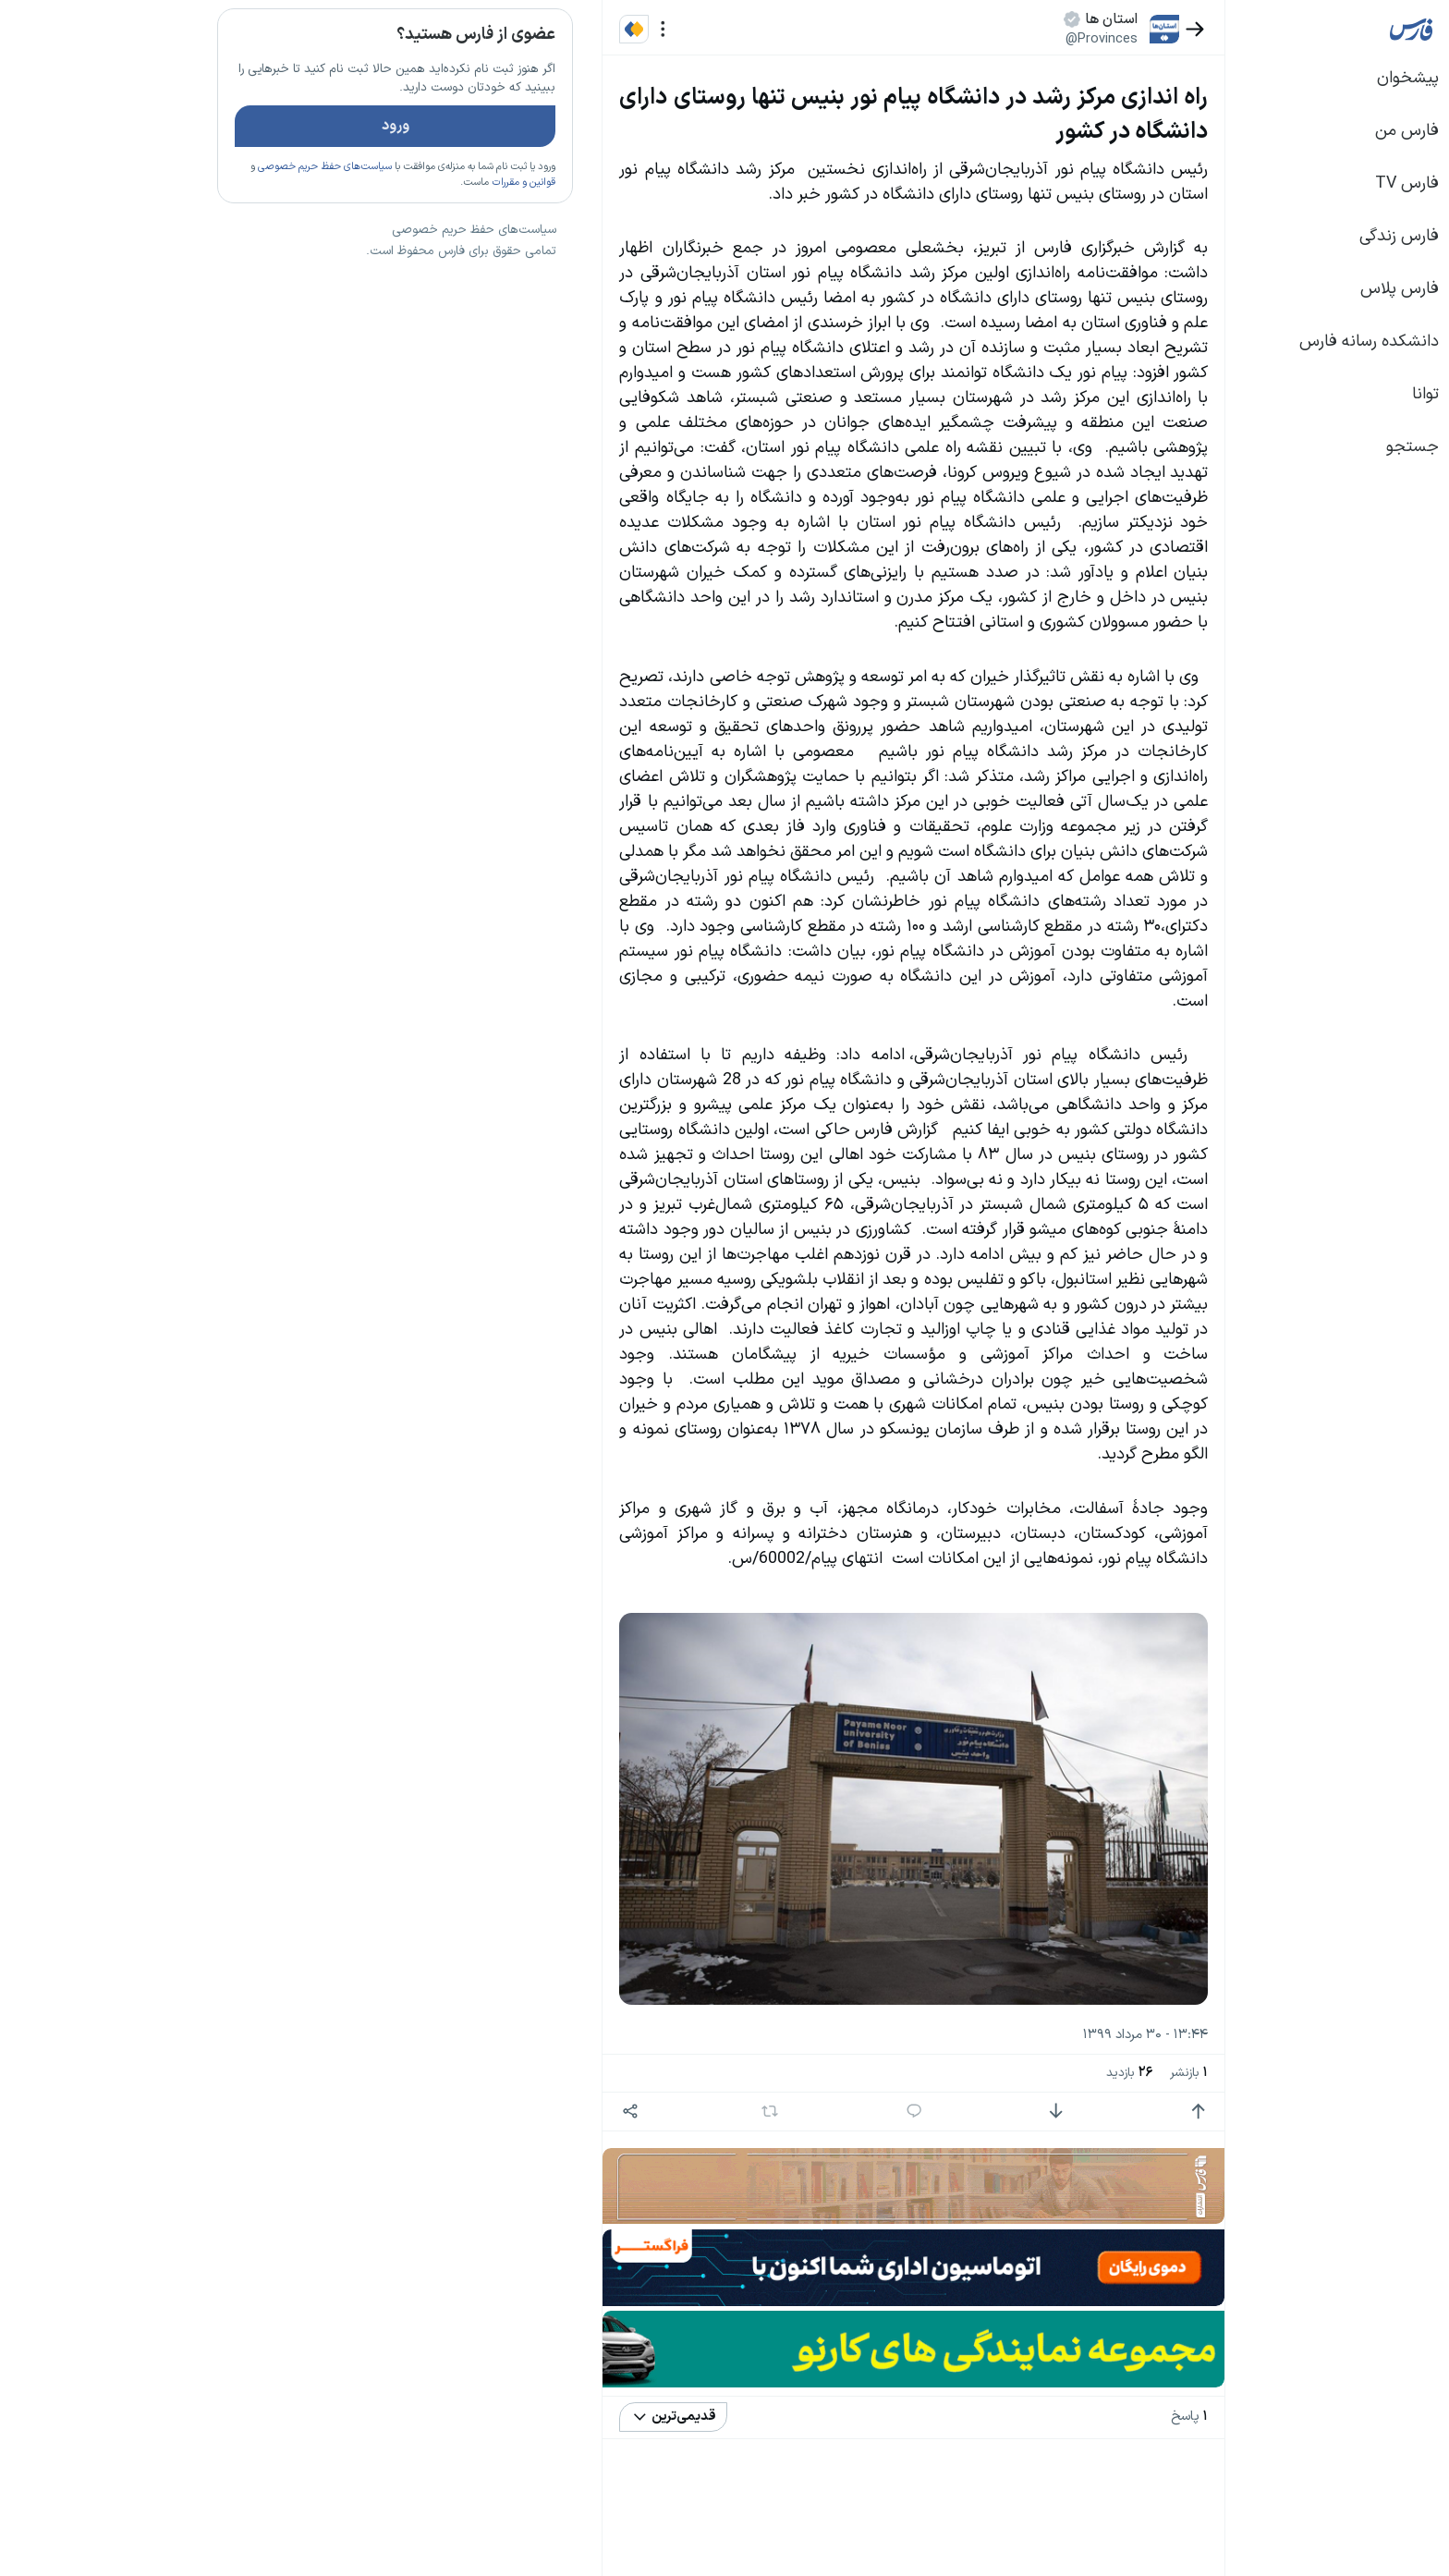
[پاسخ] (778, 2111)
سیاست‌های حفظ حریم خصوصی (189, 221)
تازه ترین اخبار (371, 280)
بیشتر (404, 1324)
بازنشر (1053, 2073)
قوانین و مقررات (388, 235)
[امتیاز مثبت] (1062, 2111)
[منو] (527, 29)
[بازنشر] (634, 2111)
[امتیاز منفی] (920, 2111)
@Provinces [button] (966, 39)
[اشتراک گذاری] (494, 2111)
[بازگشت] (1059, 29)
